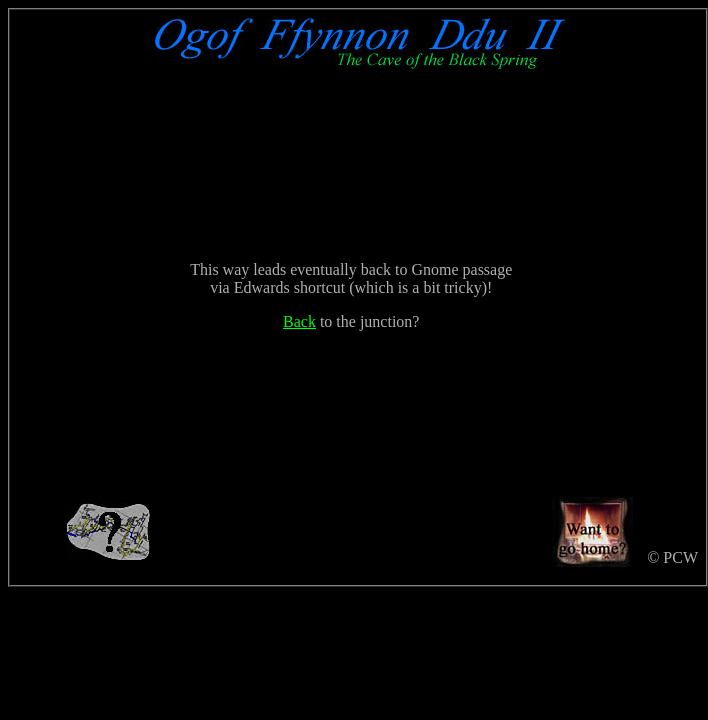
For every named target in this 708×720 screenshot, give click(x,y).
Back (299, 321)
